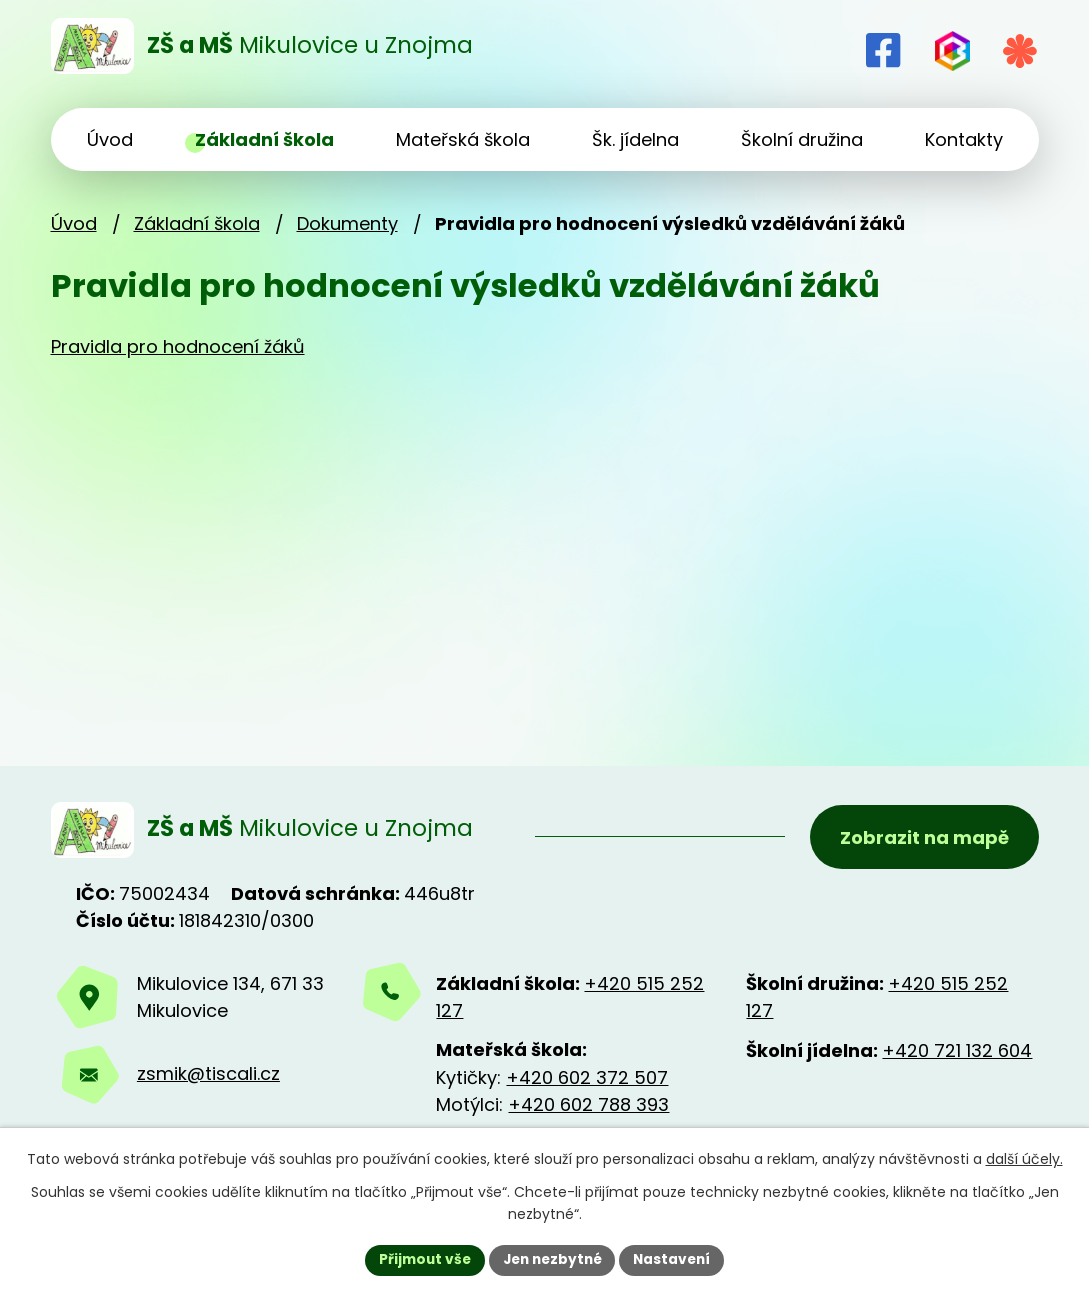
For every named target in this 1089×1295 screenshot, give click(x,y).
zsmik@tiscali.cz (208, 1077)
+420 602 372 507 (587, 1080)
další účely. (1024, 1159)
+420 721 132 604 (957, 1053)
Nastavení (677, 1259)
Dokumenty (347, 223)
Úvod (74, 223)
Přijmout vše (420, 1259)
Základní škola (197, 223)
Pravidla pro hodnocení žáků (178, 346)
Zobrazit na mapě (923, 838)
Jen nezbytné (552, 1259)
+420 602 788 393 (588, 1107)
